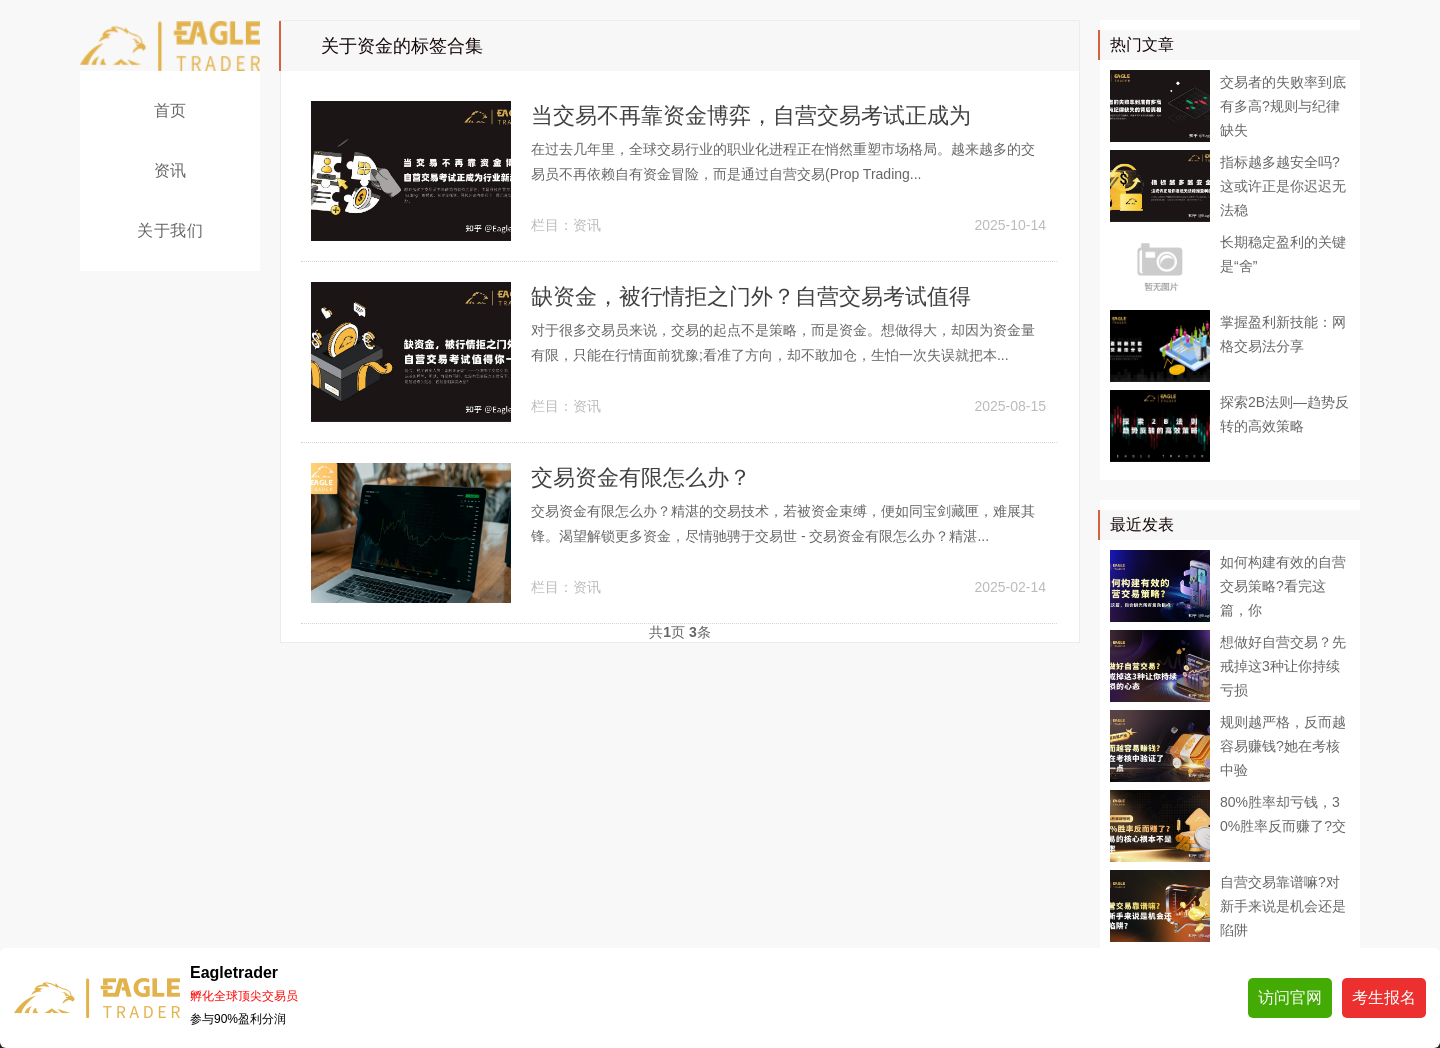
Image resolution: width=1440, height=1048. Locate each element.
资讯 (170, 170)
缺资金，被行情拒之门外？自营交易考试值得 (751, 296)
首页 (170, 110)
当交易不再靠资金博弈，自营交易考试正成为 (751, 115)
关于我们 (170, 230)
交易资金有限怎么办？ (641, 477)
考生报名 (1384, 997)
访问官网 (1290, 997)
